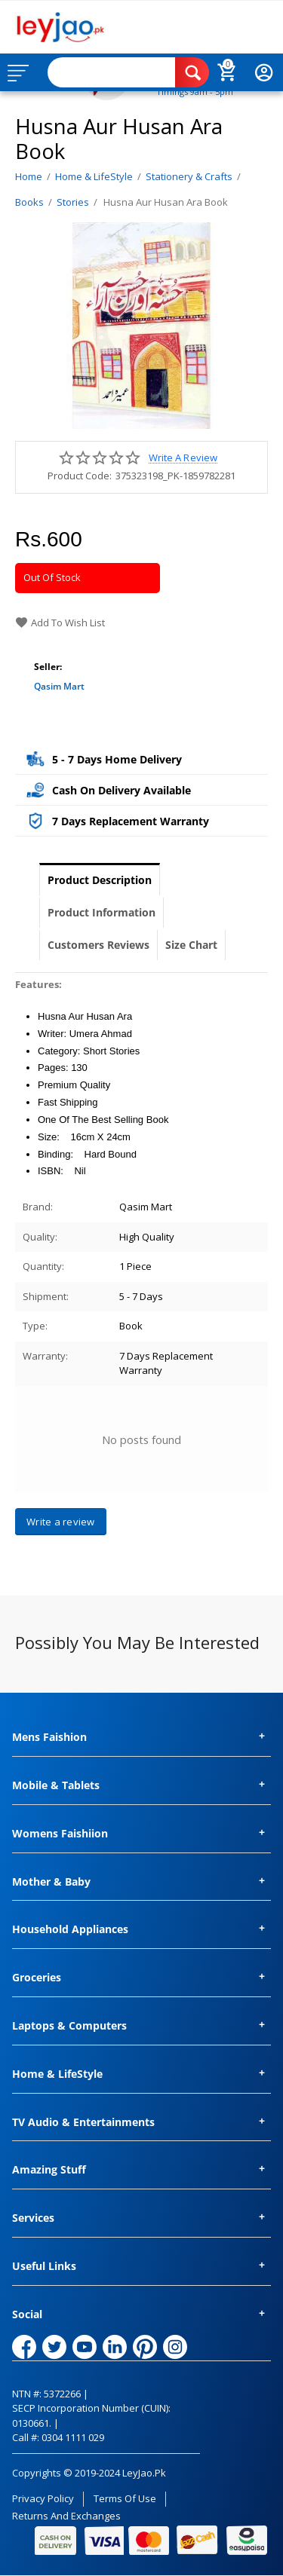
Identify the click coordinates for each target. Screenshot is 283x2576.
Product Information (101, 912)
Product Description (100, 880)
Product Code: (80, 475)
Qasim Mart (59, 686)
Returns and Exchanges (66, 2515)
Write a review (183, 457)
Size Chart (191, 945)
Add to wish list (60, 622)
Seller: (48, 666)
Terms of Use (125, 2498)
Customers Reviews (98, 945)
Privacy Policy (43, 2498)
